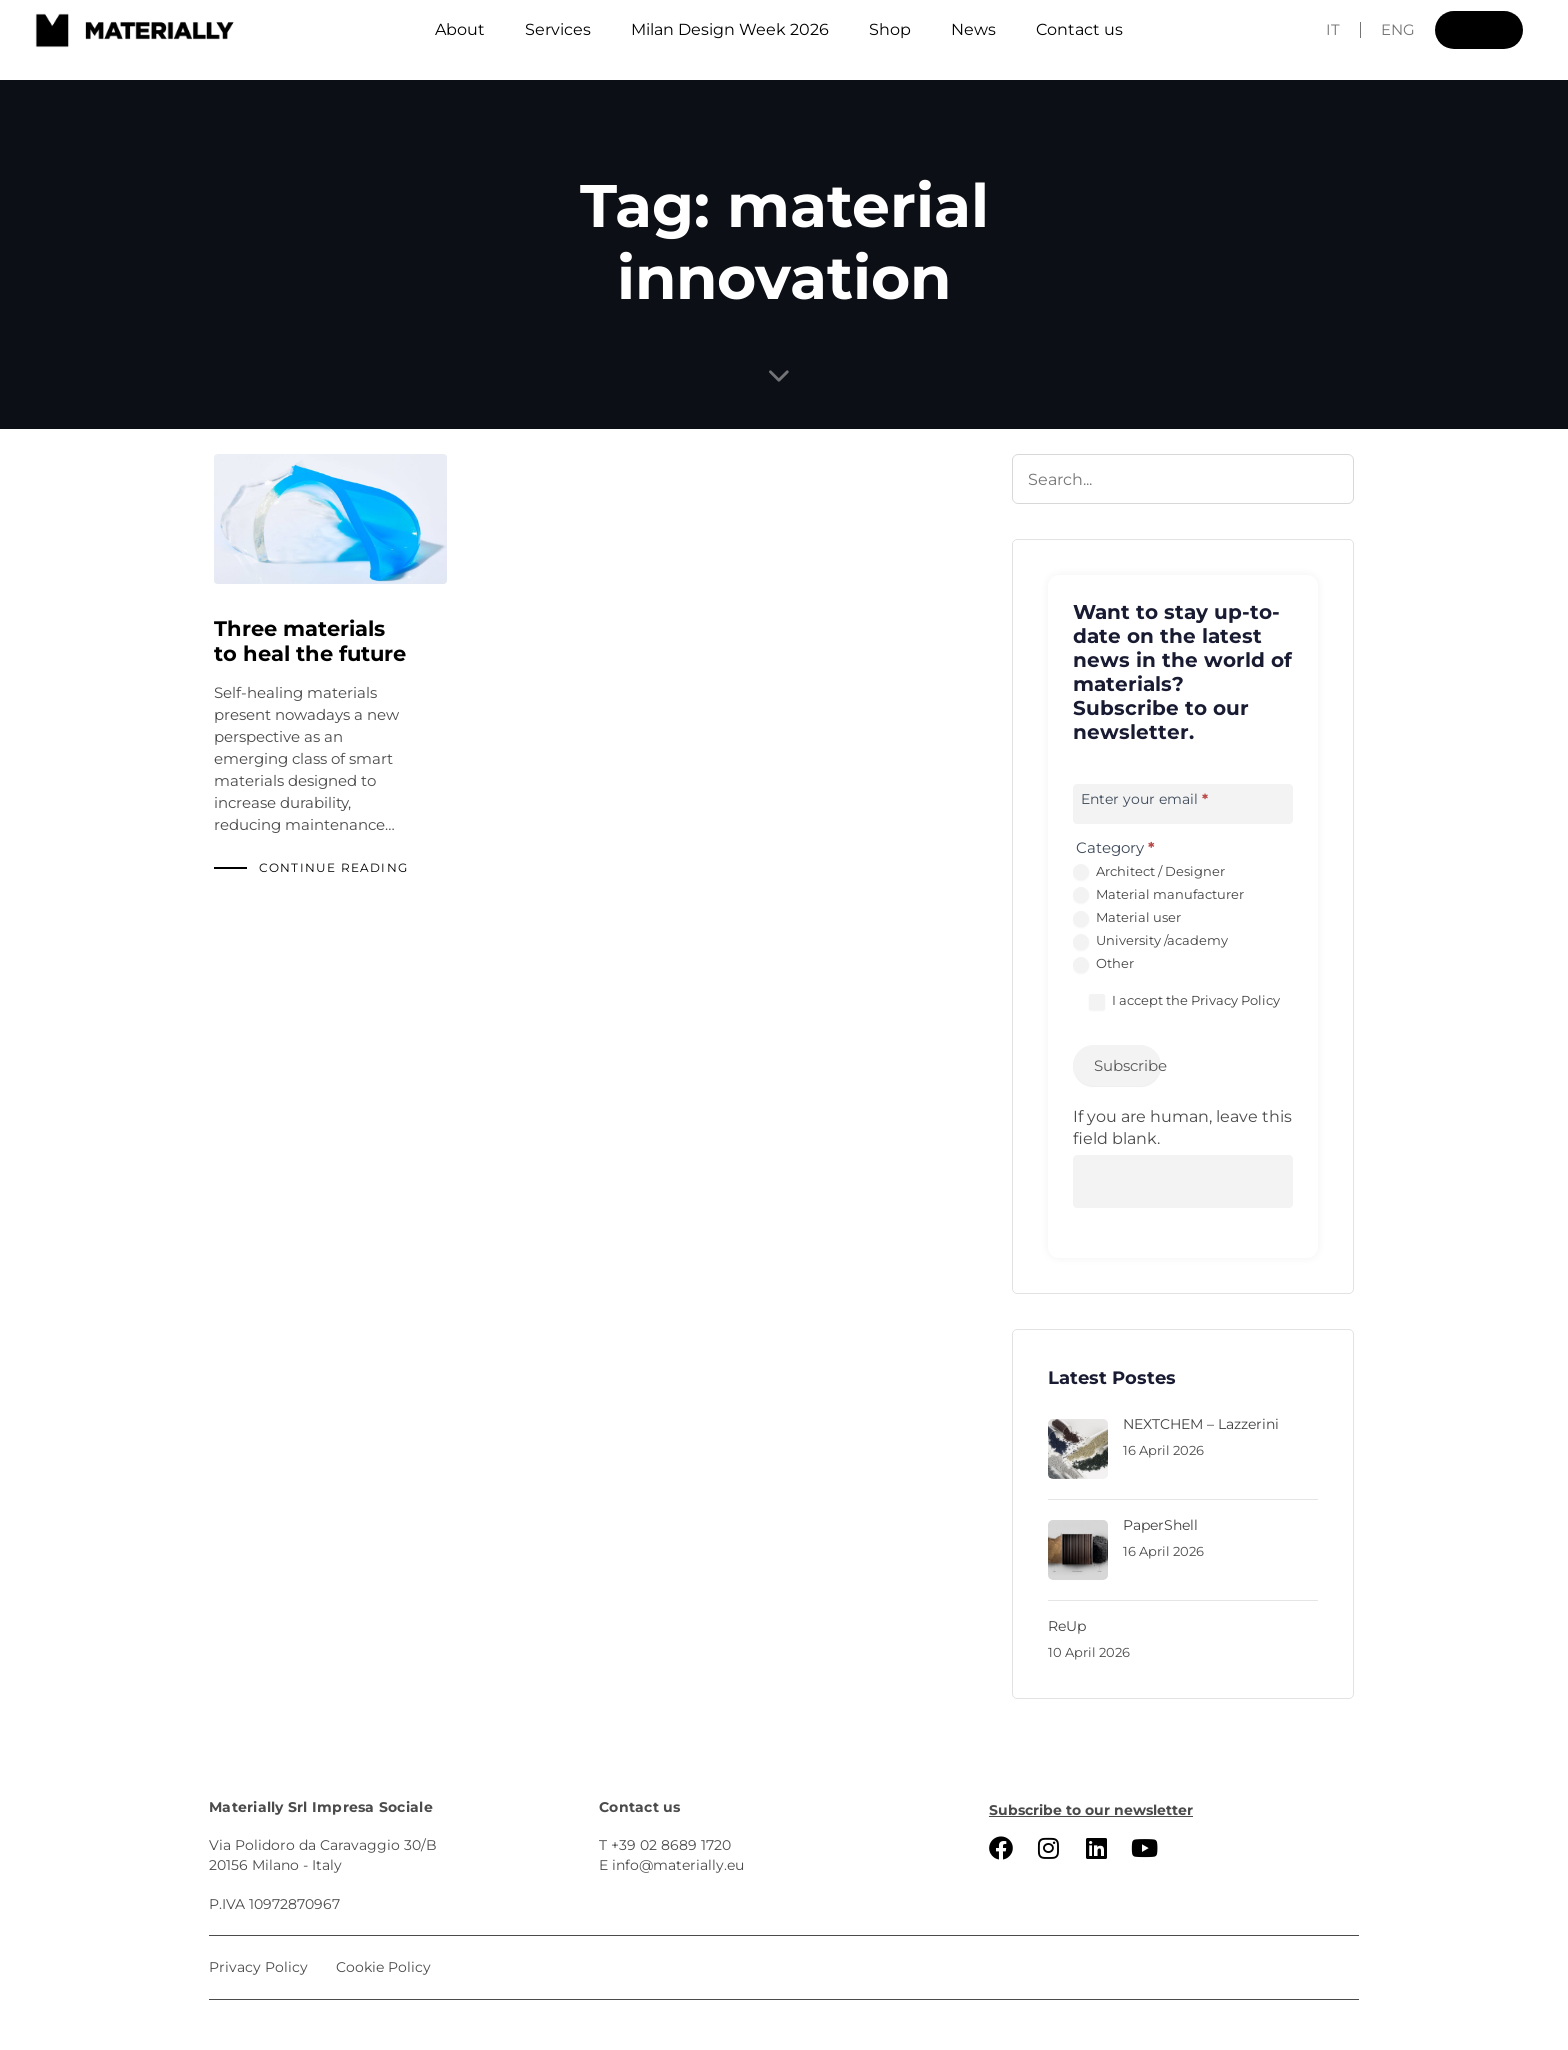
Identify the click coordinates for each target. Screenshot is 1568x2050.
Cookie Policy (383, 1967)
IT (1333, 29)
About (460, 29)
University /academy (1150, 941)
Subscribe (1127, 1065)
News (973, 29)
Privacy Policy (1235, 1000)
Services (558, 29)
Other (1103, 964)
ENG (1398, 29)
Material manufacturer (1158, 895)
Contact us (1079, 29)
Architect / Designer (1149, 872)
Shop (890, 29)
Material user (1127, 918)
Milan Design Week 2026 (730, 29)
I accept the (1184, 1001)
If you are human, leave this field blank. (1182, 1127)
